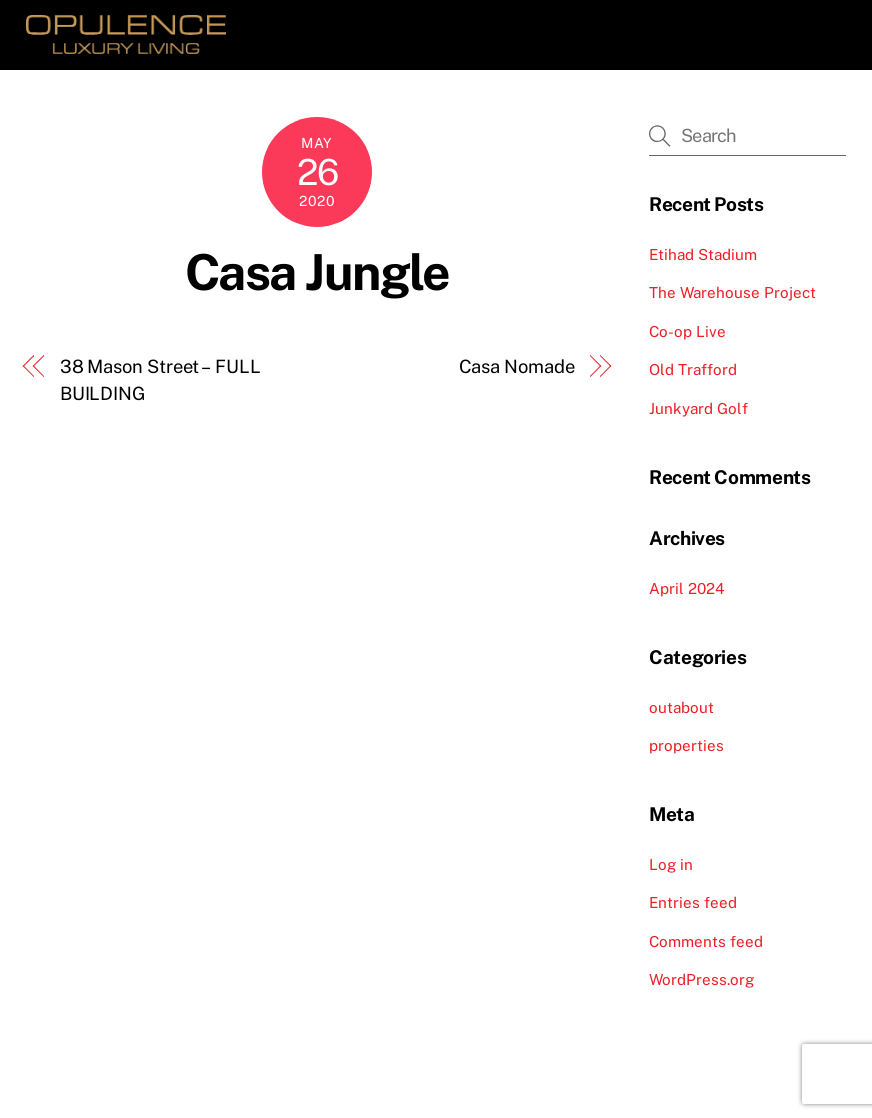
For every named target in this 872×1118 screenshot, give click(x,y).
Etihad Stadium (703, 254)
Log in (671, 864)
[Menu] (817, 27)
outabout (681, 707)
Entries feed (693, 902)
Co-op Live (687, 331)
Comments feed (706, 941)
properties (686, 745)
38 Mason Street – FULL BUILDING (160, 379)
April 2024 (687, 588)
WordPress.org (701, 979)
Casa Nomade (517, 366)
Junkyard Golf (698, 408)
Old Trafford (693, 369)
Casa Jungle (317, 272)
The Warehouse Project (732, 292)
